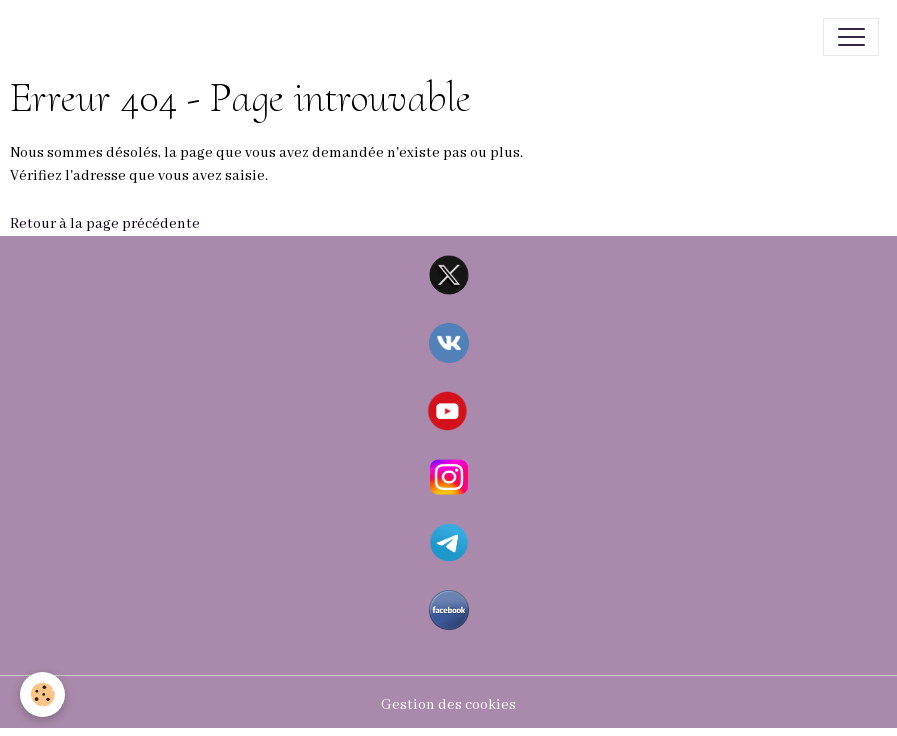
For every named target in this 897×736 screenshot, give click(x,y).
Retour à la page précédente (105, 224)
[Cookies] (42, 694)
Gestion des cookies (448, 705)
